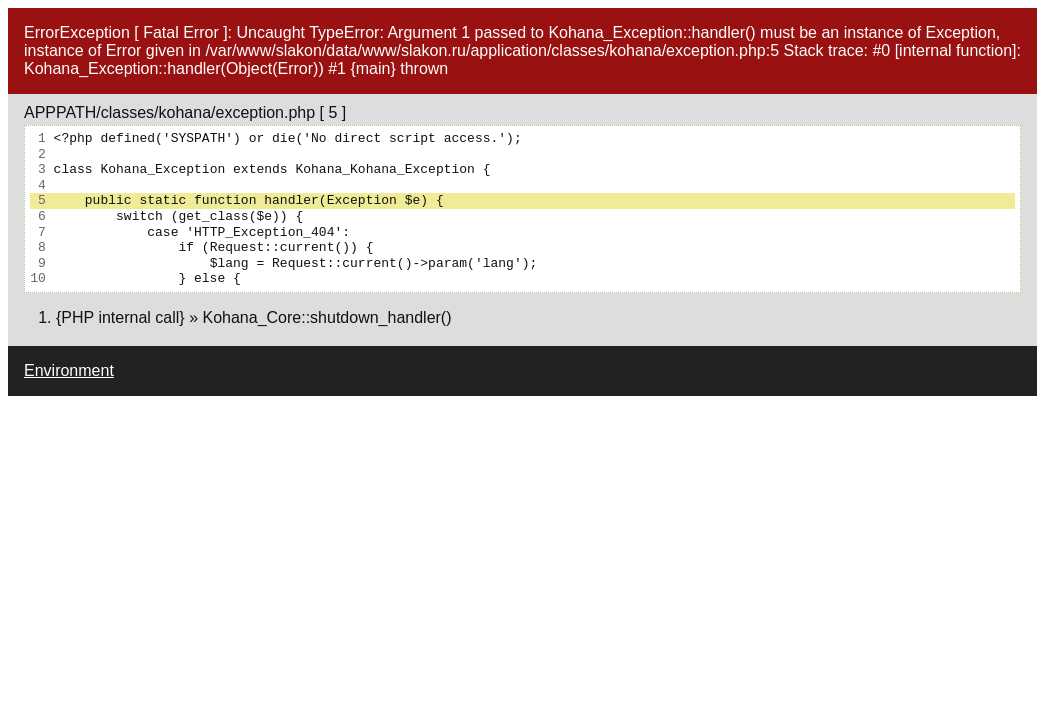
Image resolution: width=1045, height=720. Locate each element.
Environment (69, 370)
